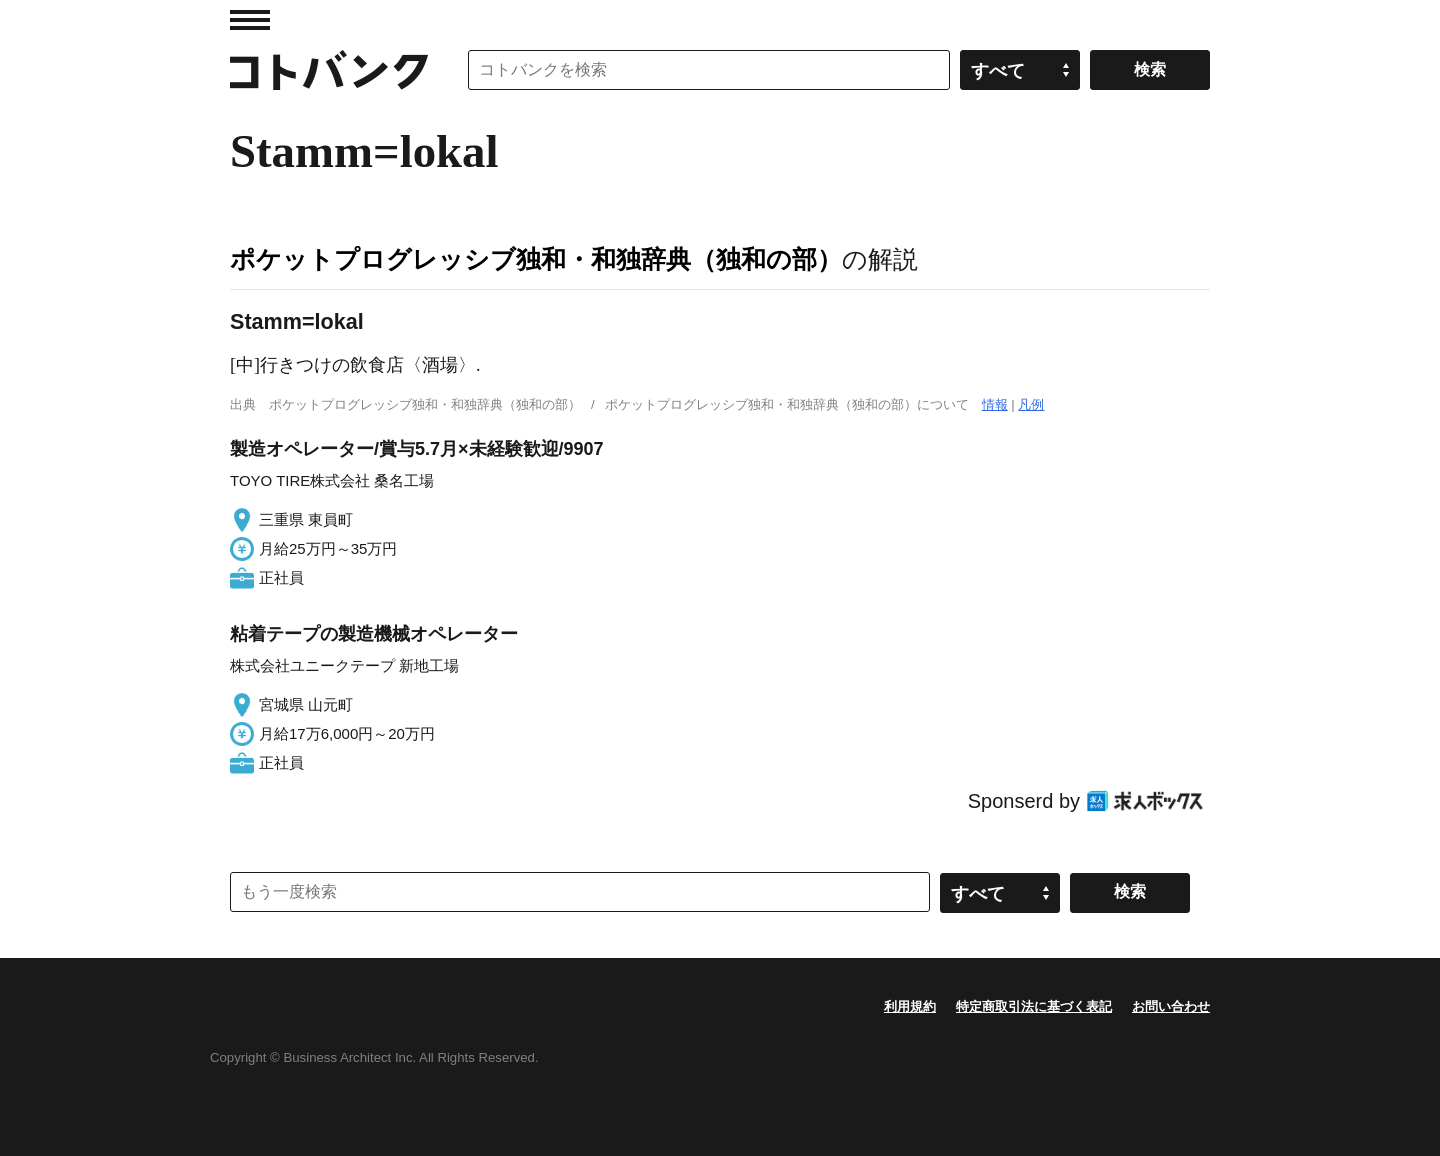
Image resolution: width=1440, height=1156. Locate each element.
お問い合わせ (1171, 1006)
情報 (995, 404)
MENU (250, 20)
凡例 (1031, 404)
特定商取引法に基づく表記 (1034, 1006)
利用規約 (910, 1006)
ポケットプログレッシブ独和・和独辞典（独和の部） (536, 259)
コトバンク (329, 70)
